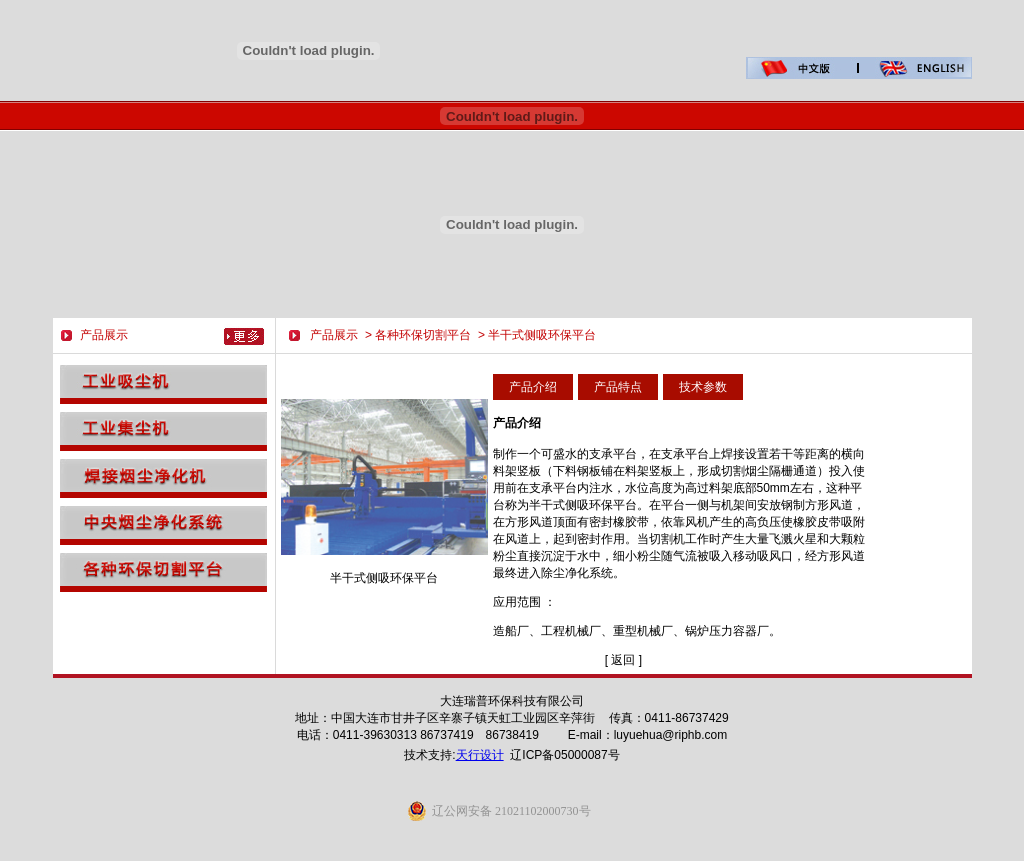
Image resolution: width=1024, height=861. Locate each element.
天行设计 (480, 755)
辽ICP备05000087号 (564, 755)
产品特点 (618, 387)
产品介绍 (533, 387)
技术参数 (703, 387)
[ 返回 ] (623, 660)
